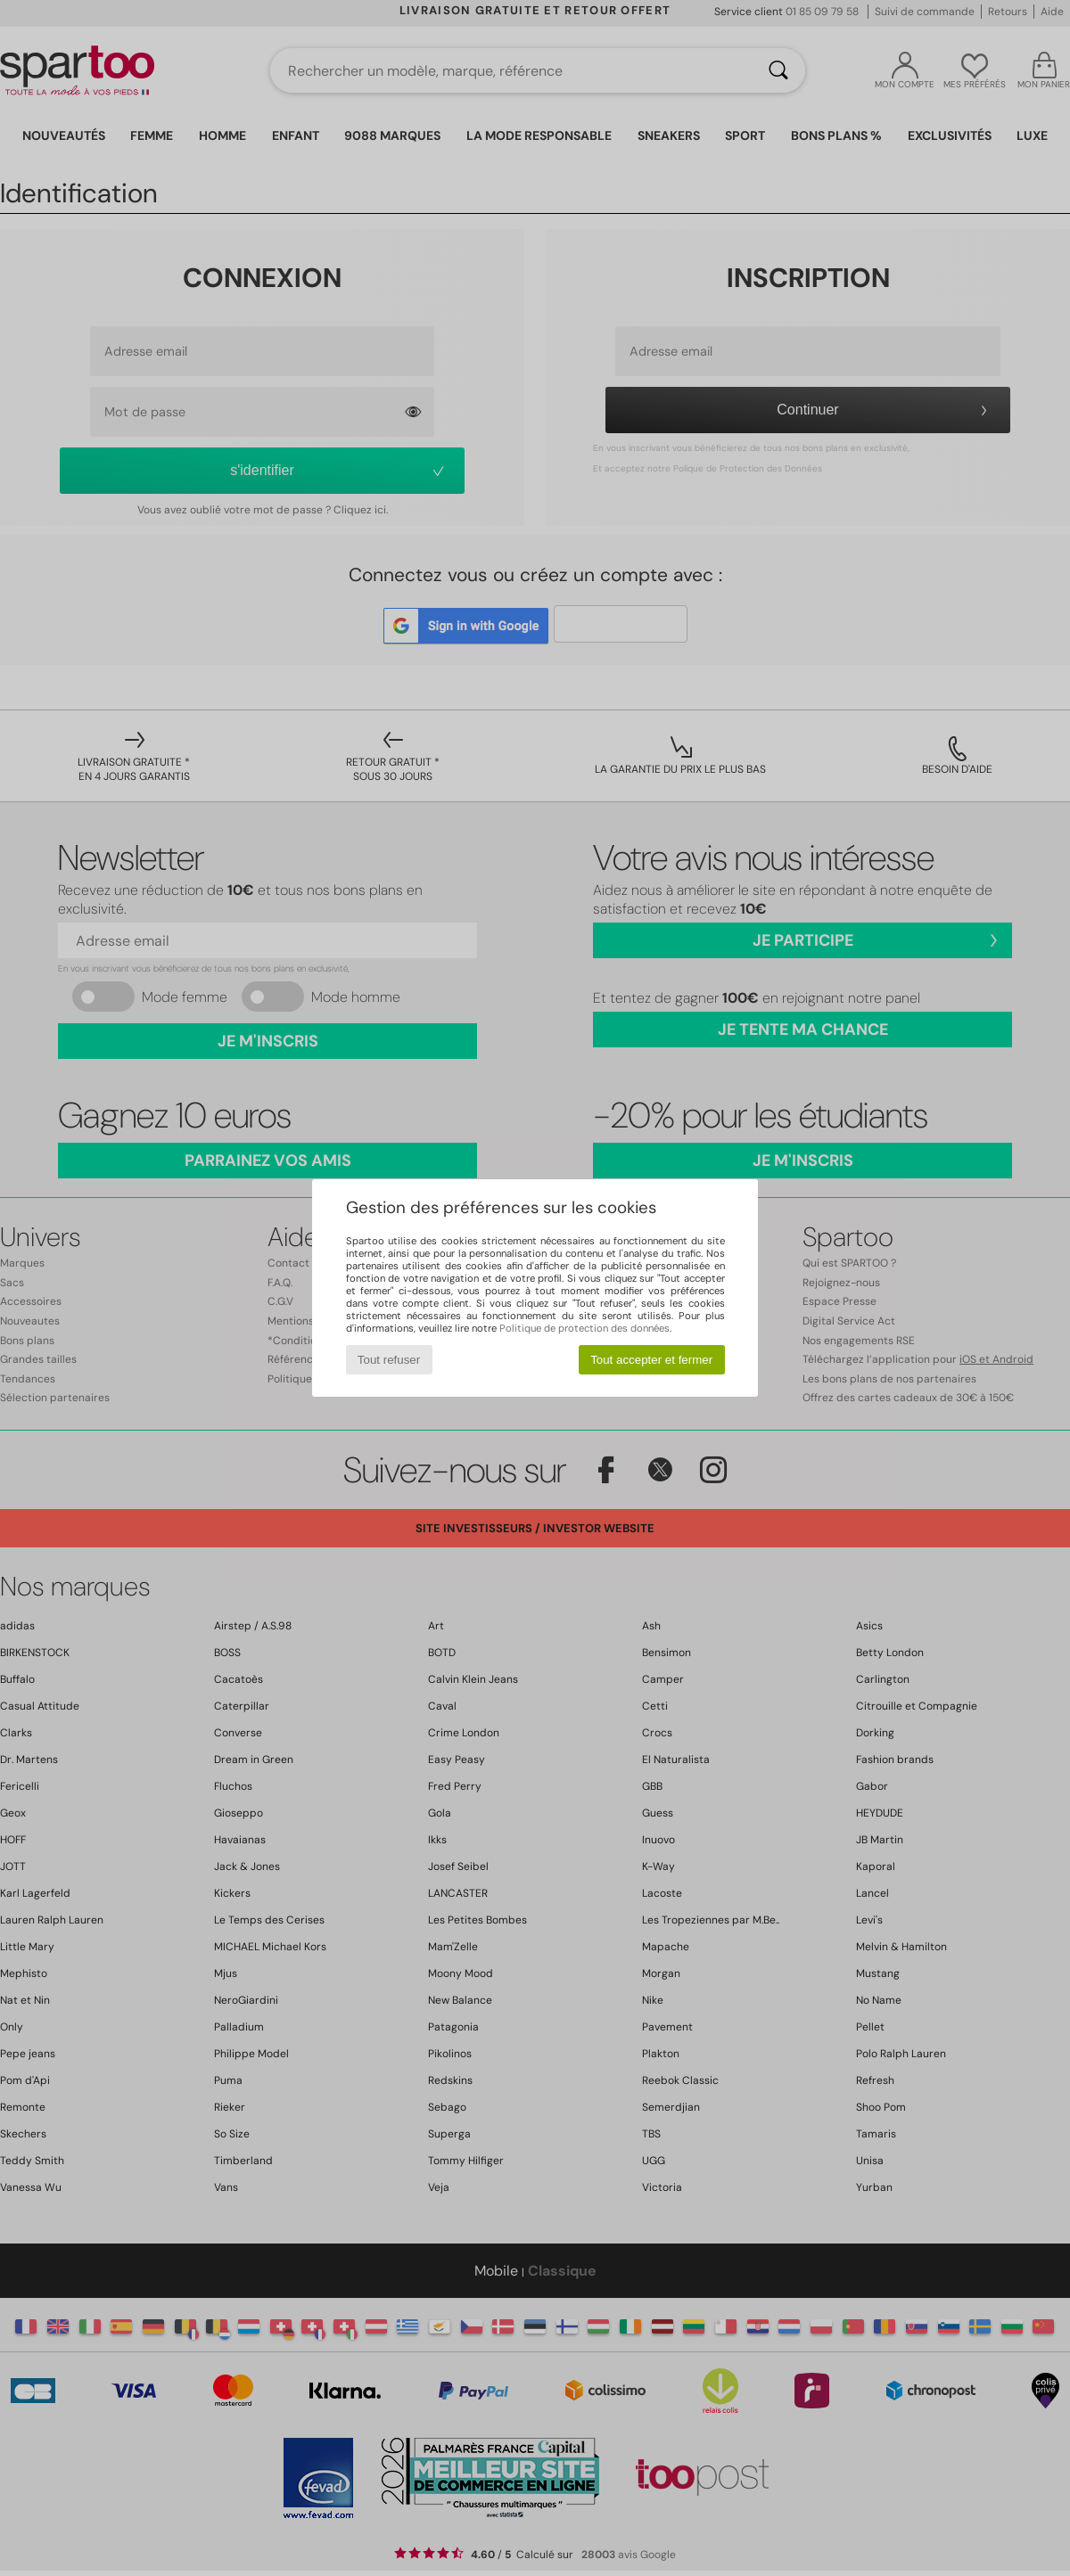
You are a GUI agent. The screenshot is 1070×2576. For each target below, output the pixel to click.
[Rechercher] (778, 70)
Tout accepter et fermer (651, 1359)
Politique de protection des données (584, 1328)
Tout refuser (389, 1359)
